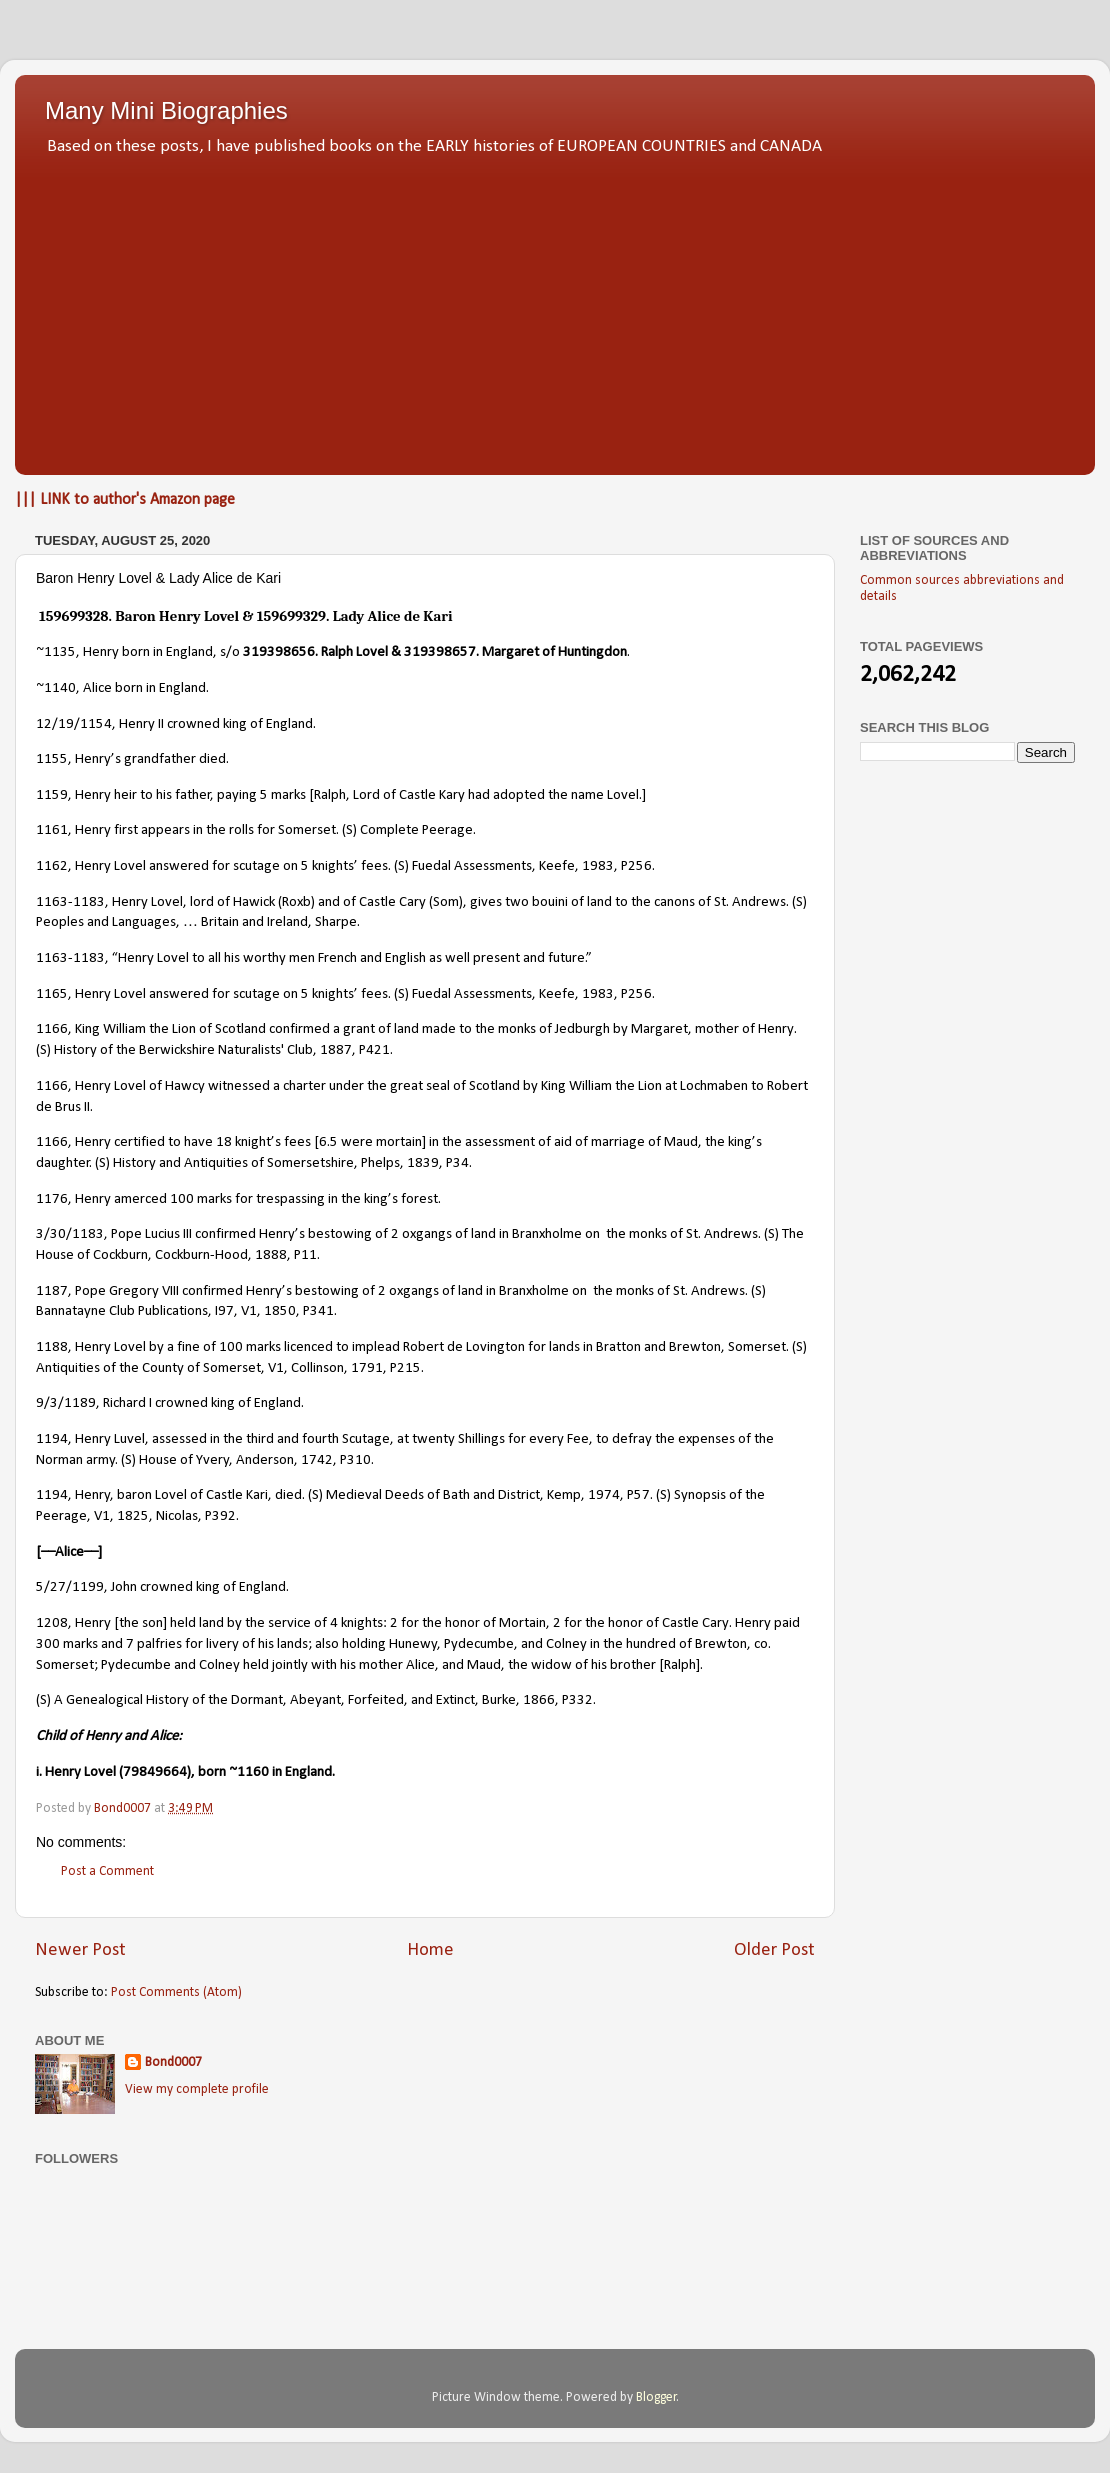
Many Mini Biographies (166, 110)
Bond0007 (173, 2062)
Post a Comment (107, 1871)
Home (430, 1950)
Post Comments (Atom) (176, 1992)
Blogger (656, 2397)
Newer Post (80, 1950)
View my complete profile (197, 2089)
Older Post (774, 1950)
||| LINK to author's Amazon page (125, 500)
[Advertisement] (555, 310)
